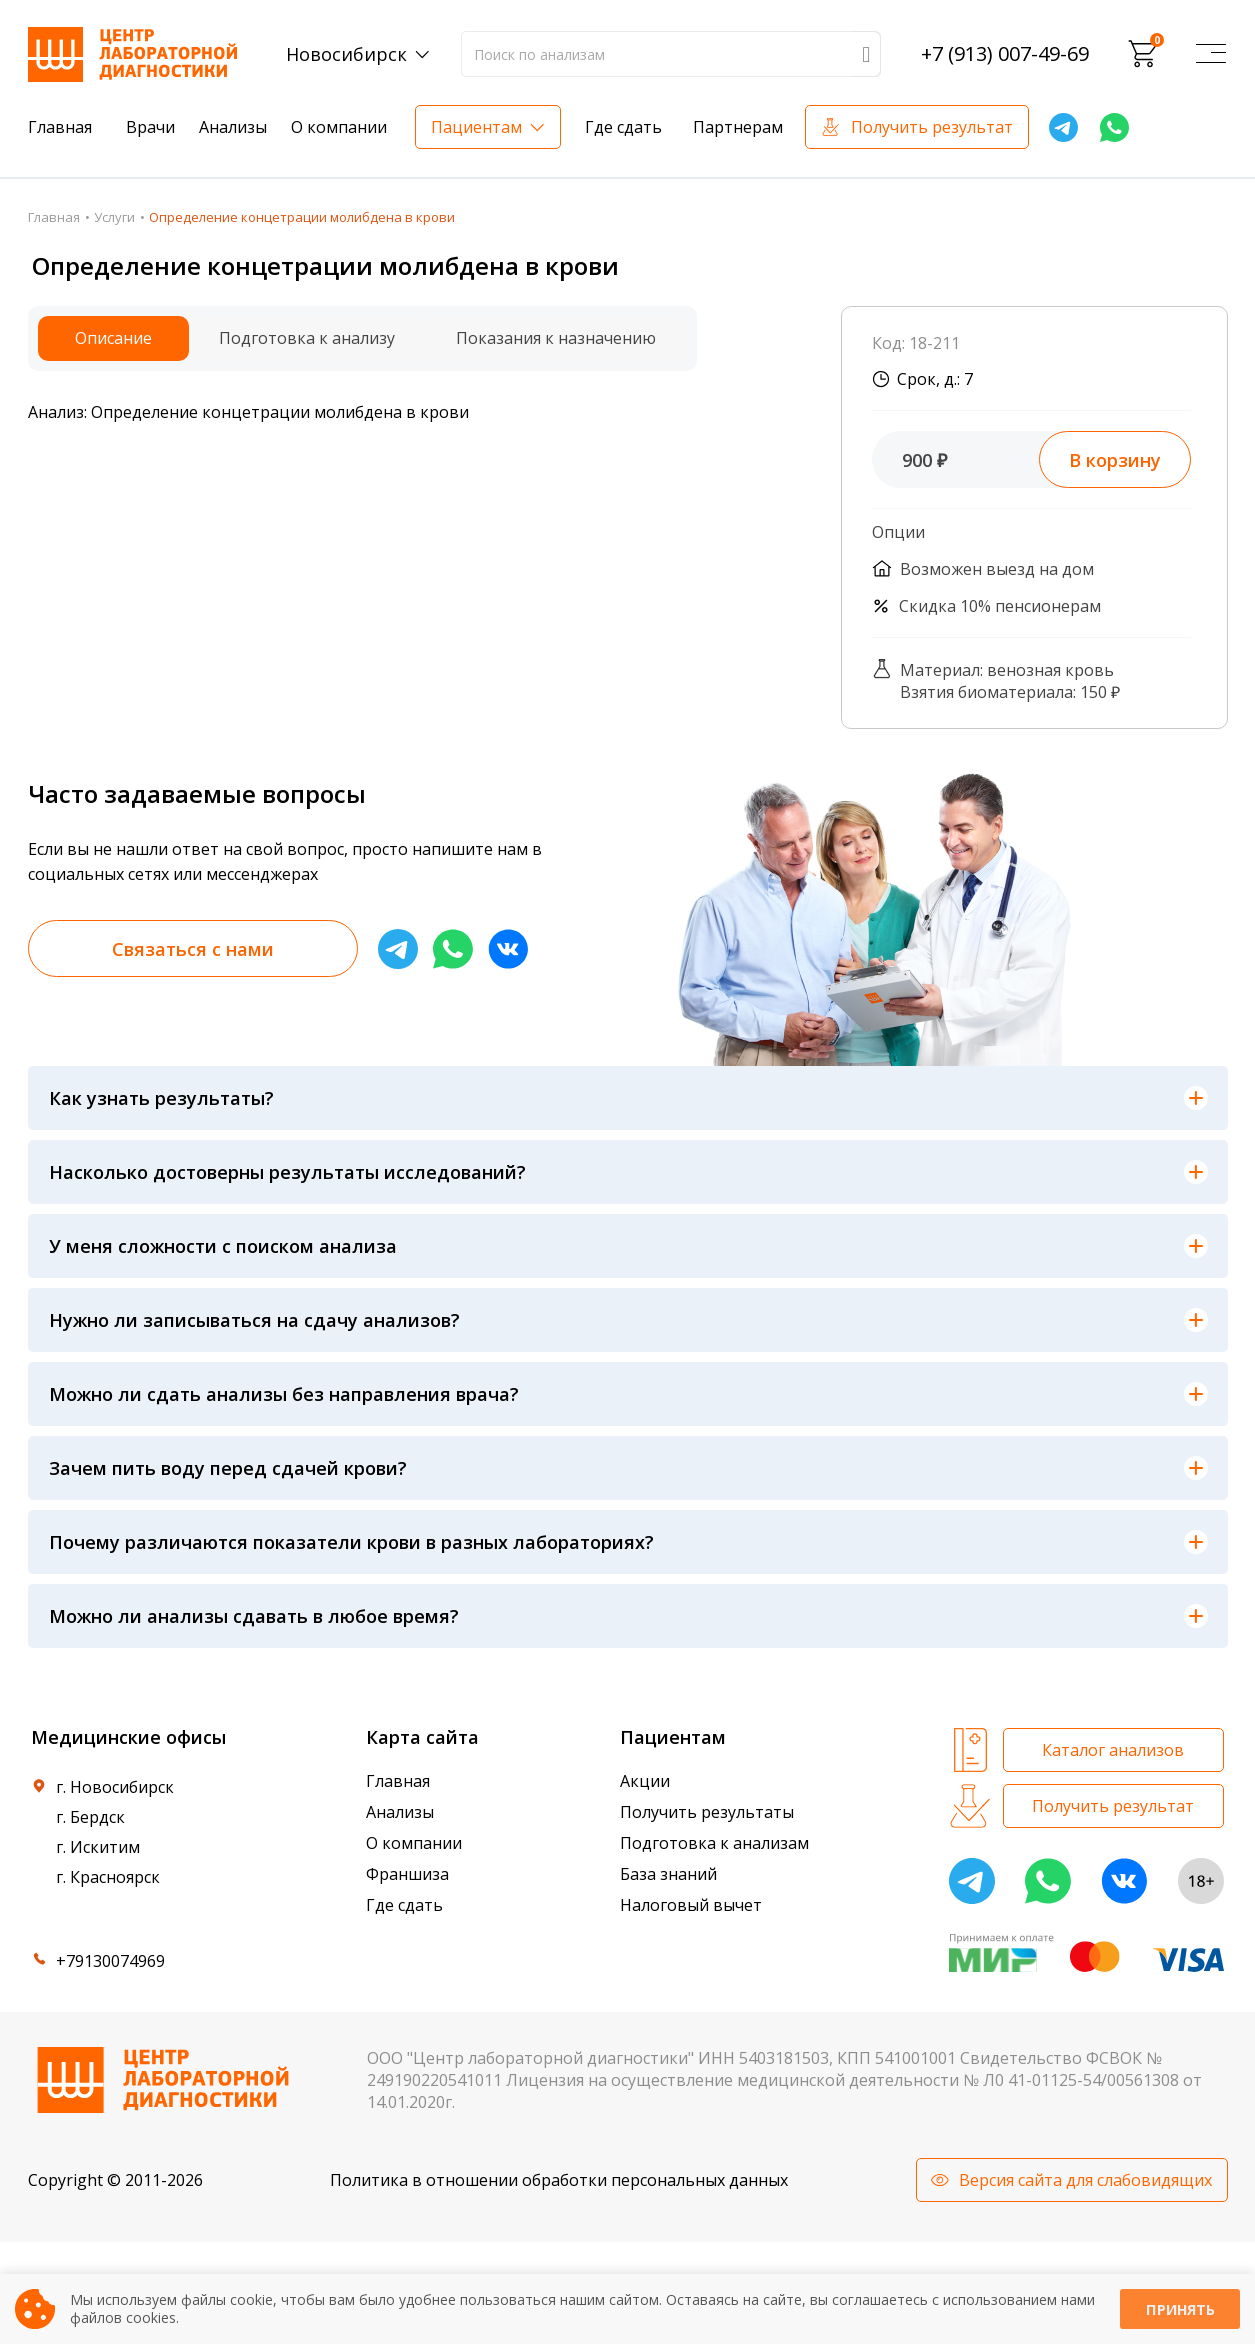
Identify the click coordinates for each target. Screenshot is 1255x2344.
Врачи (150, 127)
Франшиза (407, 1874)
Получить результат (932, 127)
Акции (645, 1781)
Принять (1180, 2309)
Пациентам (476, 127)
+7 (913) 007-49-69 (1005, 54)
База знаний (668, 1874)
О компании (339, 127)
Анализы (233, 127)
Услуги (114, 217)
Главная (60, 127)
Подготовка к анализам (714, 1843)
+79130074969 (110, 1961)
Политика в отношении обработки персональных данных (559, 2180)
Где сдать (623, 127)
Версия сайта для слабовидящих (1085, 2180)
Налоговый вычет (691, 1905)
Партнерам (738, 127)
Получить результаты (707, 1812)
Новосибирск (346, 54)
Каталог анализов (1113, 1750)
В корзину (1115, 460)
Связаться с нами (193, 949)
